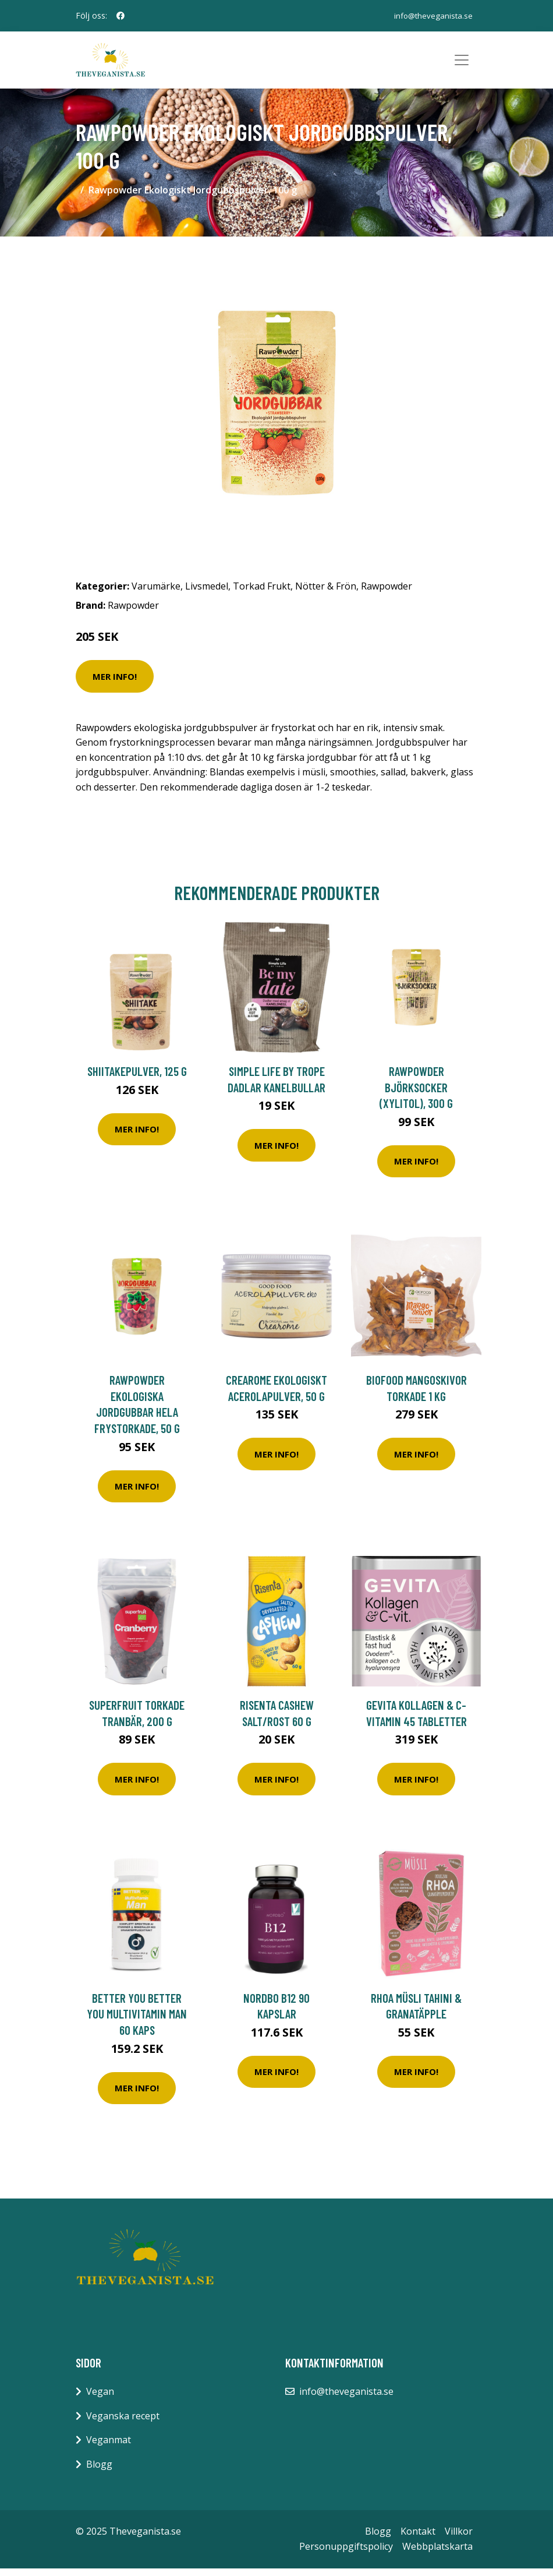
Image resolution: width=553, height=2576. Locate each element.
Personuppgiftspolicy (346, 2553)
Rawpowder (386, 593)
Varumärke (156, 593)
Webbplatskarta (437, 2553)
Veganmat (108, 2447)
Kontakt (417, 2538)
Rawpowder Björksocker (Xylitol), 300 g (416, 1094)
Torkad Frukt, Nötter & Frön (294, 593)
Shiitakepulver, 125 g (137, 1078)
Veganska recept (122, 2423)
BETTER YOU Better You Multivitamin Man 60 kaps (137, 2021)
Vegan (100, 2398)
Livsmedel (206, 593)
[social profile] (120, 16)
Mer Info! (115, 684)
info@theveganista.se (432, 15)
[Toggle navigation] (461, 64)
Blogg (99, 2471)
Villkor (459, 2538)
